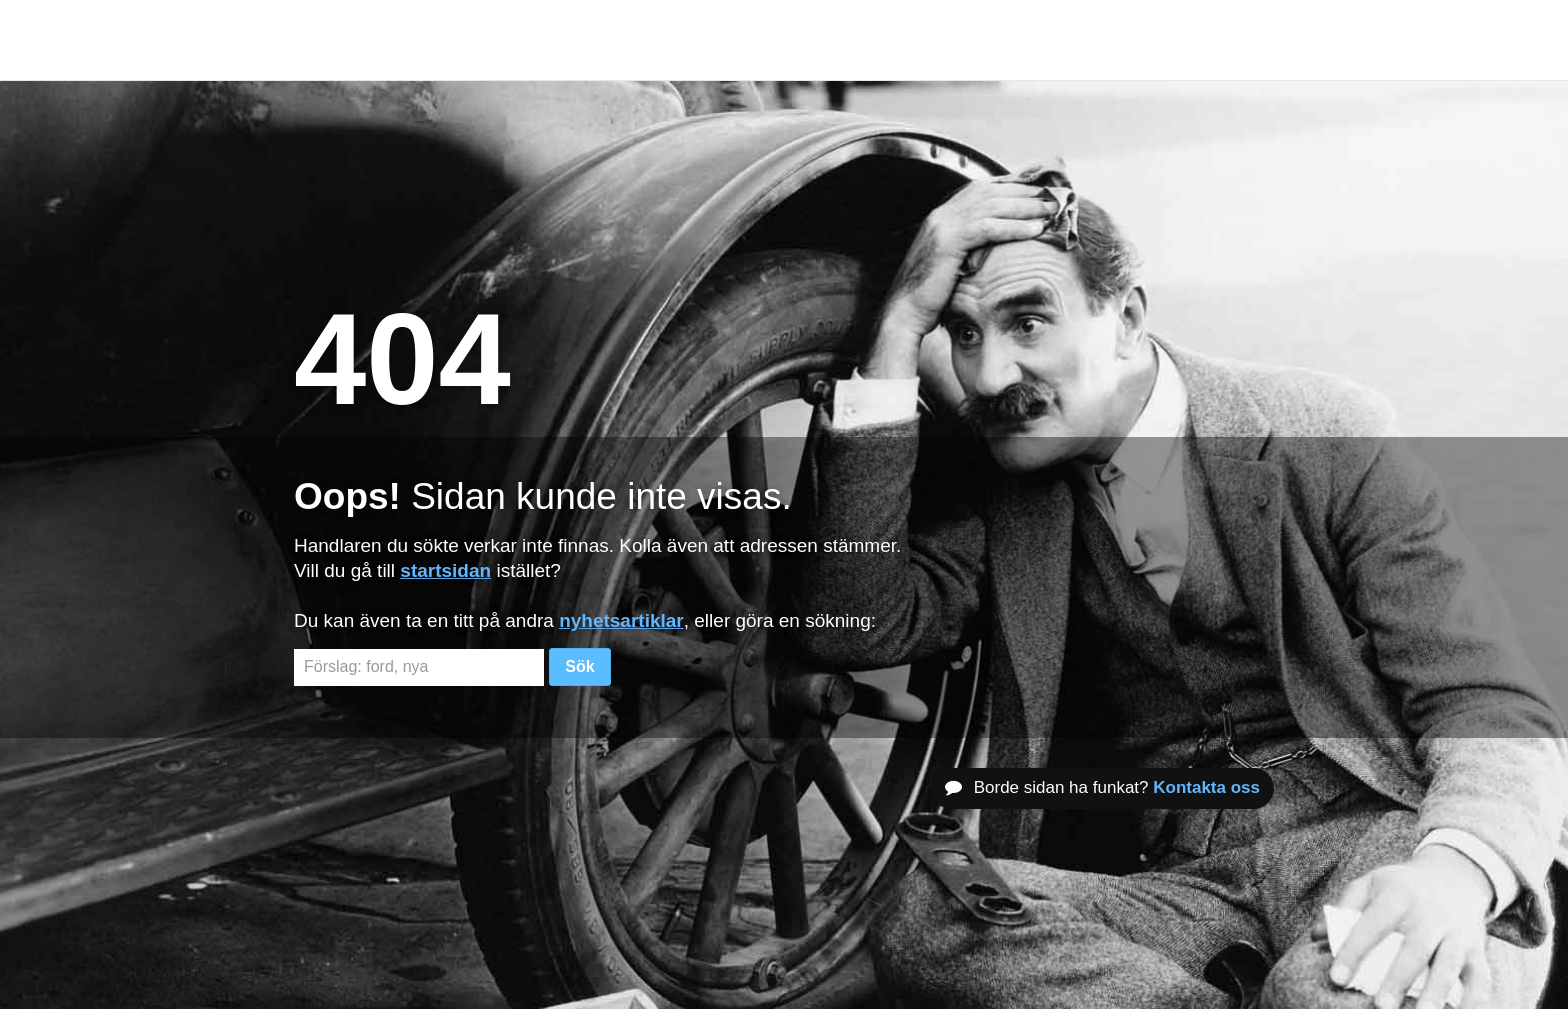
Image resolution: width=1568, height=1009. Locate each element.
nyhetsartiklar (621, 620)
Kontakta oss (1206, 787)
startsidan (445, 570)
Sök (579, 666)
